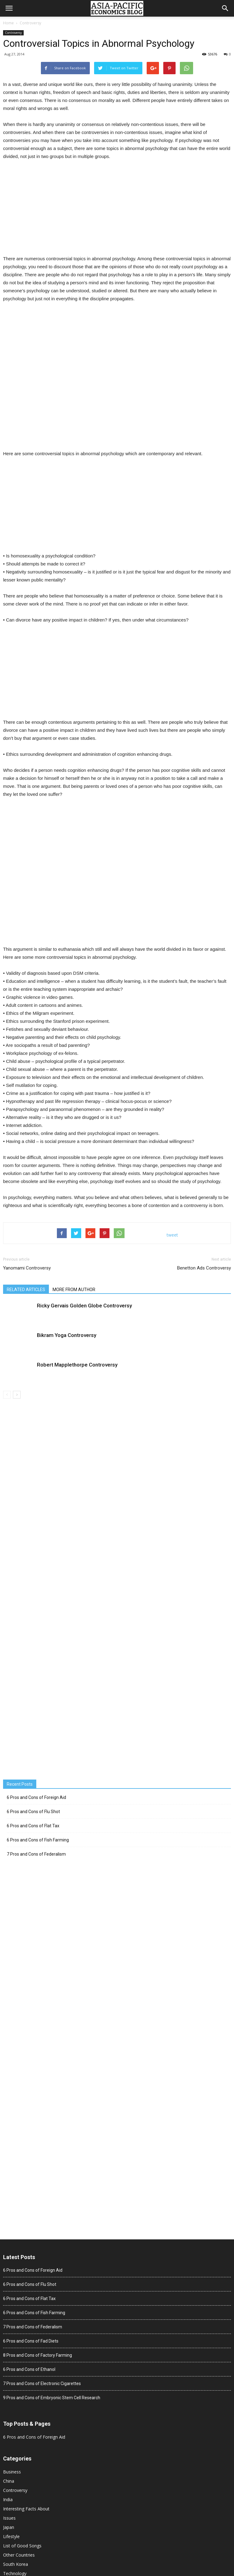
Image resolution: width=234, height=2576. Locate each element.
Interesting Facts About (26, 2509)
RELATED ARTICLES (26, 1289)
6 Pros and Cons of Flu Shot (33, 1811)
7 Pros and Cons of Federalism (36, 1854)
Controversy (30, 23)
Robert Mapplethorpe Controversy (77, 1365)
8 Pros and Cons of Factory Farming (37, 2355)
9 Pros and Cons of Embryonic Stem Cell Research (51, 2397)
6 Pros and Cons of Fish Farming (38, 1839)
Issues (9, 2518)
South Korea (15, 2564)
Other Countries (19, 2555)
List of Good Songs (22, 2546)
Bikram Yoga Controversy (66, 1335)
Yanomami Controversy (27, 1268)
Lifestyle (11, 2536)
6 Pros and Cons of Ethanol (29, 2369)
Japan (8, 2527)
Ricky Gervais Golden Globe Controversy (84, 1305)
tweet (172, 1235)
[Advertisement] (117, 211)
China (8, 2481)
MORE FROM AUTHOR (74, 1289)
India (8, 2499)
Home (8, 23)
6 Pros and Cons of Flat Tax (33, 1825)
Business (12, 2472)
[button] (225, 8)
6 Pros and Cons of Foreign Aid (36, 1797)
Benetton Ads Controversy (204, 1268)
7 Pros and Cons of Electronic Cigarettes (42, 2383)
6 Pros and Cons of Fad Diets (30, 2341)
